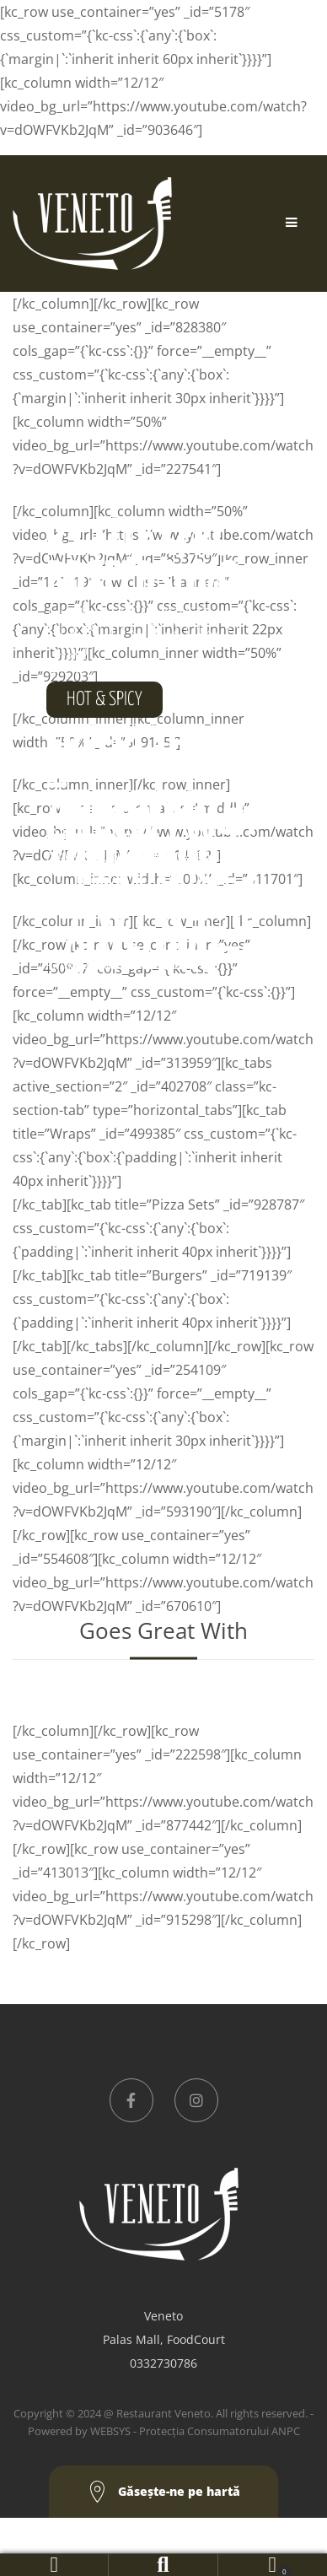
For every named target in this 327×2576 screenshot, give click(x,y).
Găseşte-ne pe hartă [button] (164, 2492)
